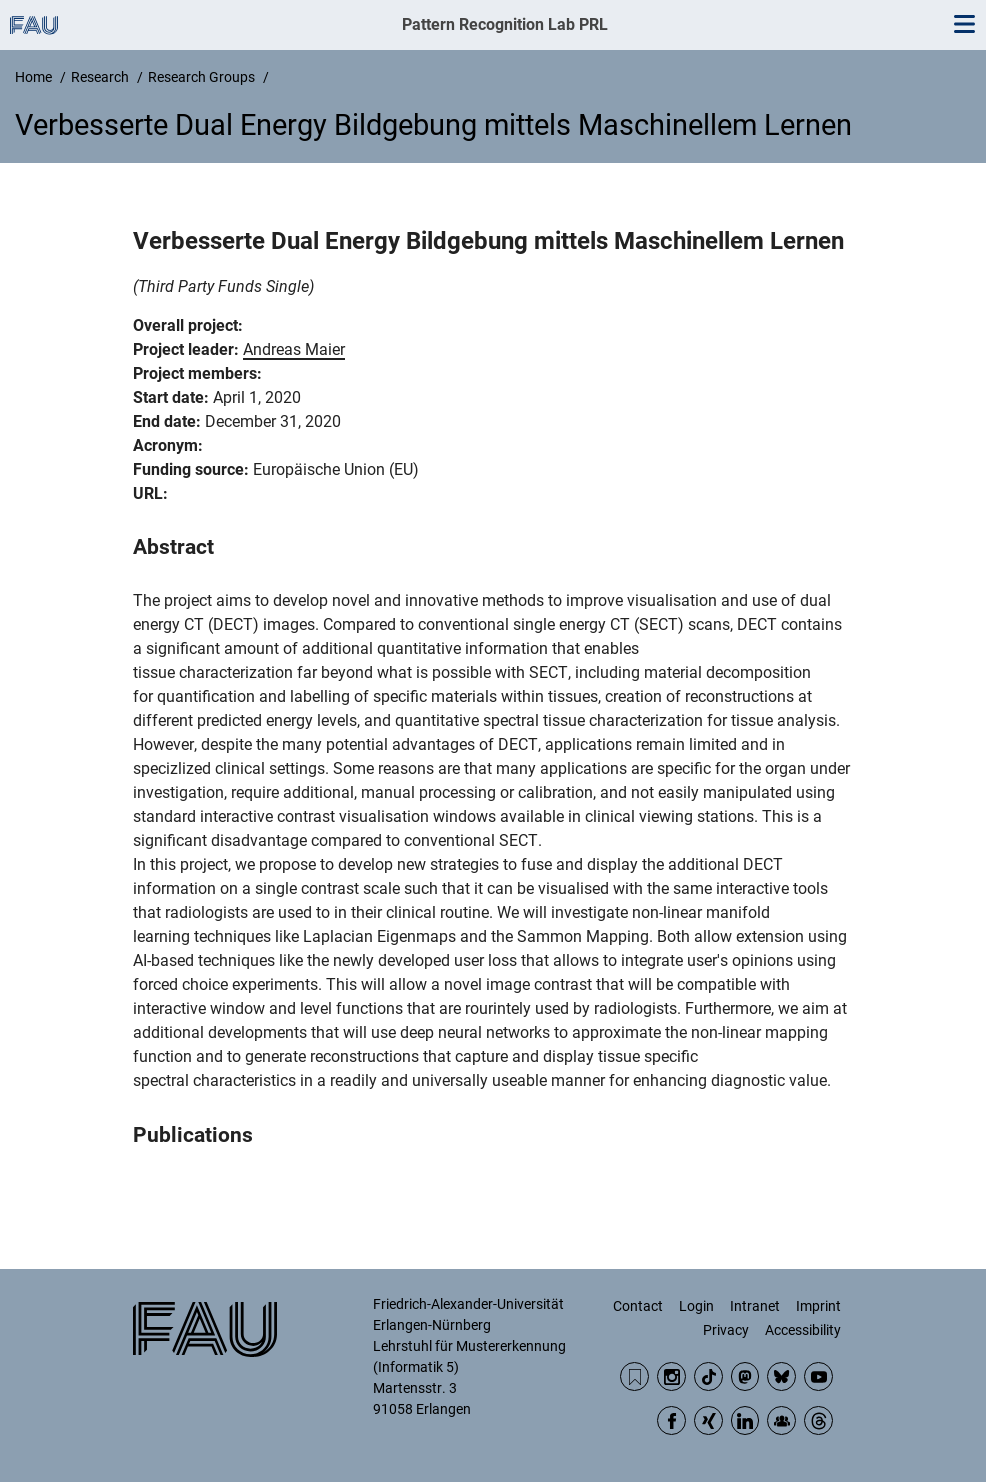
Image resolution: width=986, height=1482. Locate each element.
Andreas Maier (294, 349)
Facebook (671, 1420)
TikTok (708, 1376)
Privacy (726, 1330)
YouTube (818, 1376)
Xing (708, 1420)
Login (696, 1306)
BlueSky (781, 1376)
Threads (818, 1420)
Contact (638, 1306)
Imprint (818, 1306)
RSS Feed (634, 1376)
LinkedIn (745, 1420)
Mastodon (745, 1376)
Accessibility (803, 1330)
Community (781, 1420)
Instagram (671, 1376)
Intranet (755, 1306)
